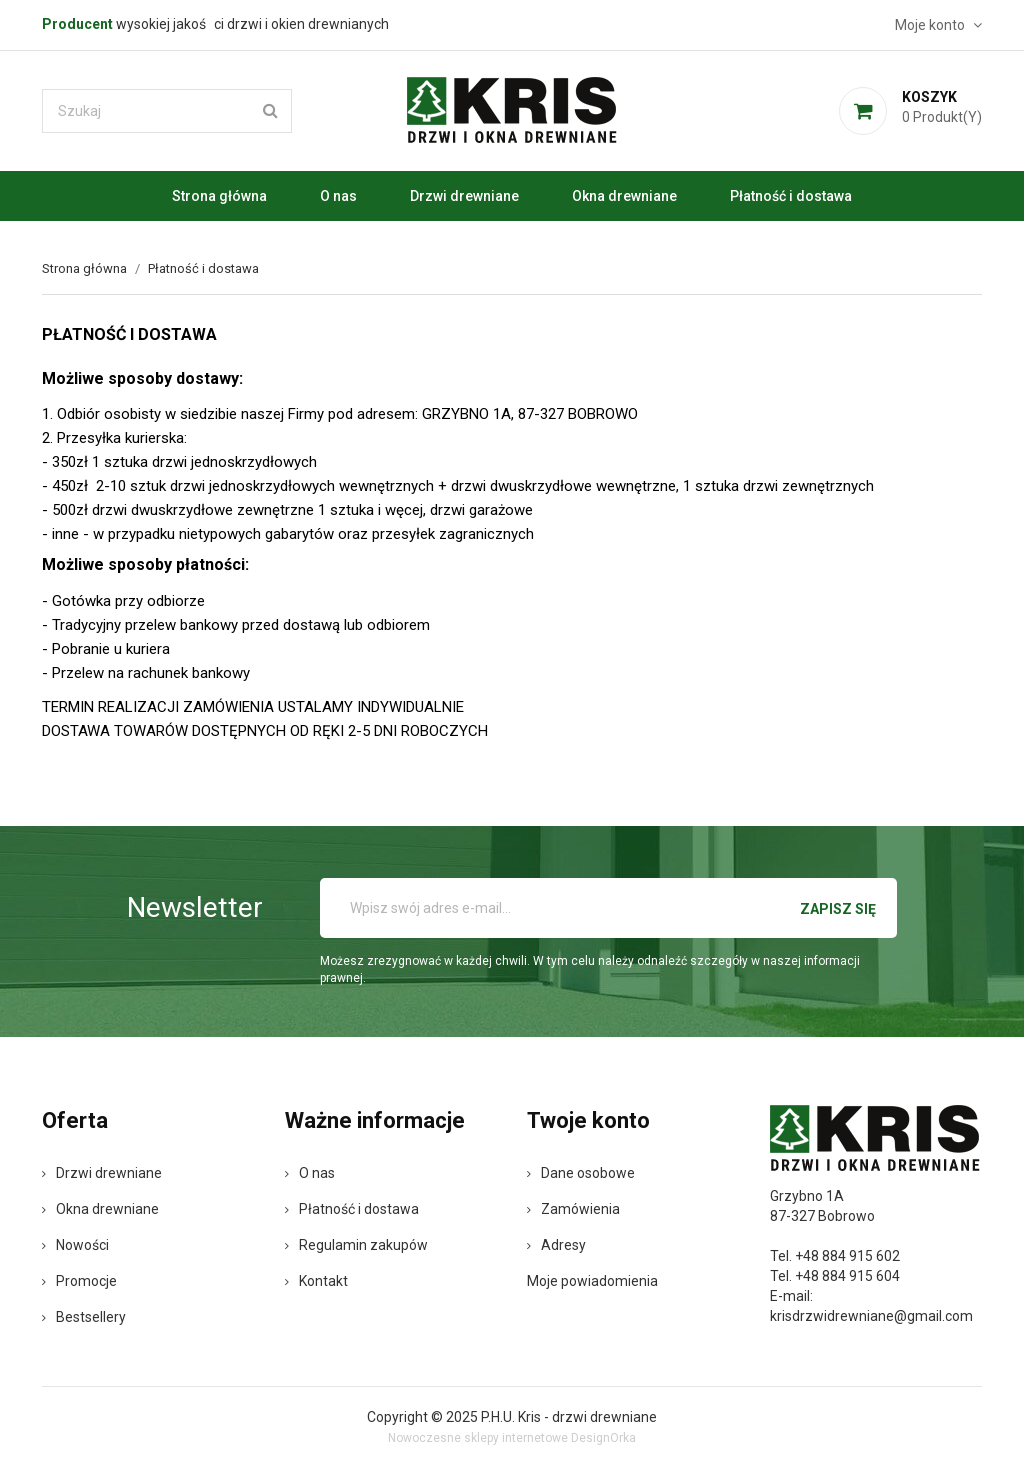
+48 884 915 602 (847, 1256)
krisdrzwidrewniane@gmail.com (871, 1316)
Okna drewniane (624, 196)
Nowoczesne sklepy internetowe (478, 1438)
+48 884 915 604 (847, 1276)
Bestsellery (84, 1317)
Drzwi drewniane (464, 196)
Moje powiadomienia (592, 1281)
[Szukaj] (167, 111)
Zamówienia (573, 1209)
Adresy (556, 1245)
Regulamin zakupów (356, 1245)
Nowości (75, 1245)
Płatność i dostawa (791, 196)
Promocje (79, 1281)
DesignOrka (603, 1438)
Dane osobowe (581, 1173)
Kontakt (316, 1281)
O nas (338, 196)
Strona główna (219, 196)
